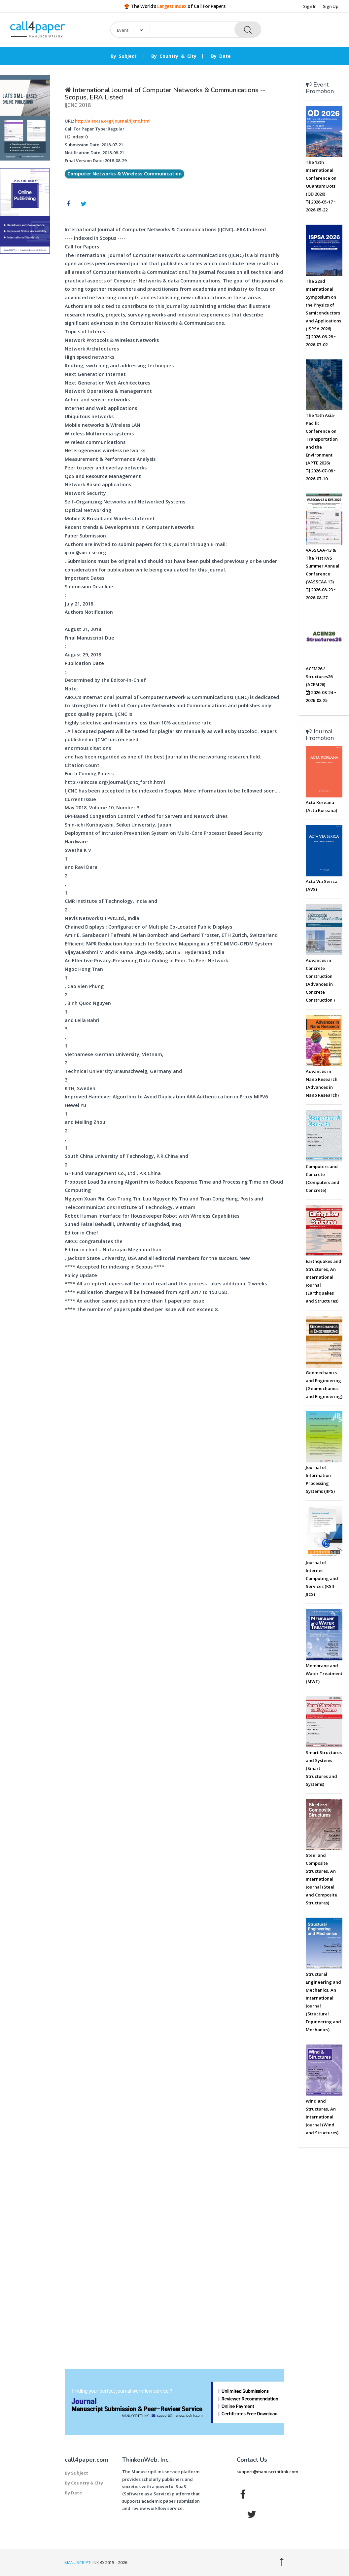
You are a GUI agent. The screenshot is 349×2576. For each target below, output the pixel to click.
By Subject (124, 56)
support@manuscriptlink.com (267, 2472)
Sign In (310, 6)
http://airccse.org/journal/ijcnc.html (113, 121)
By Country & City (173, 56)
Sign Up (330, 6)
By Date (221, 56)
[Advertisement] (25, 359)
